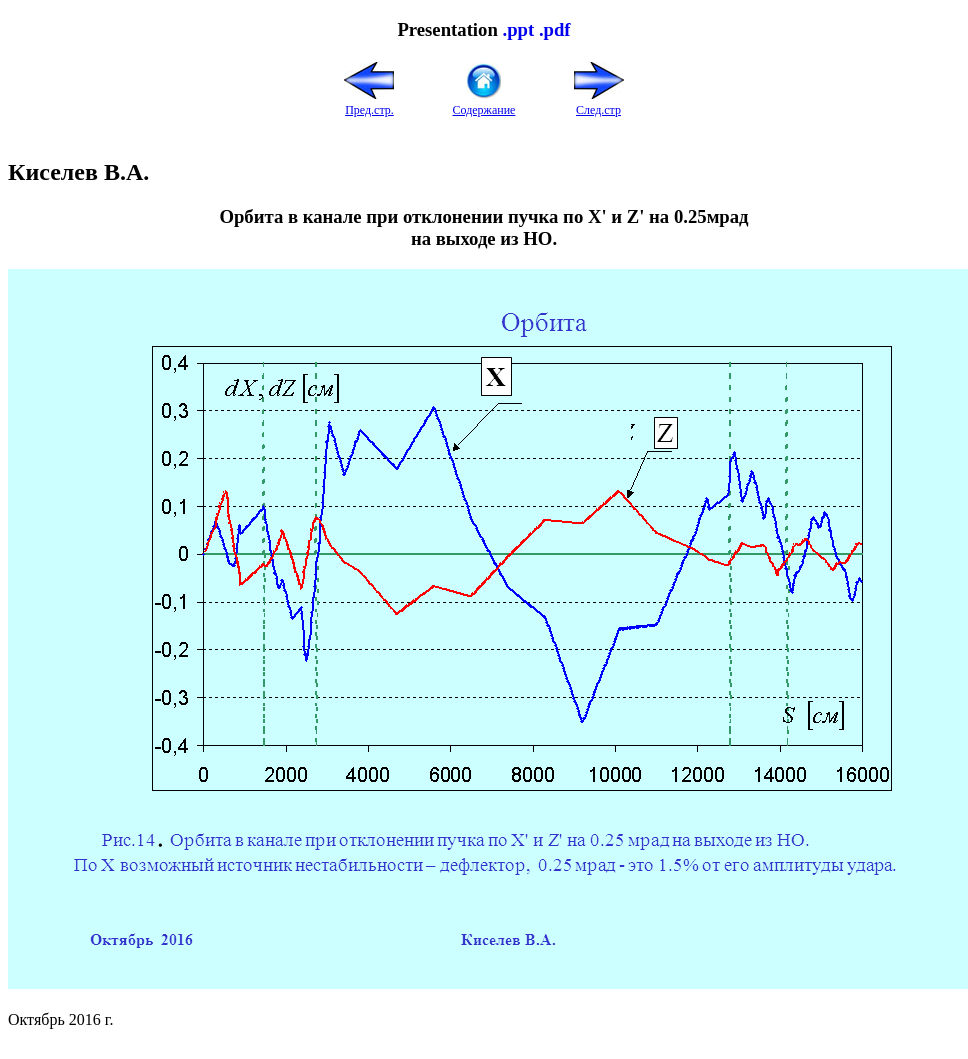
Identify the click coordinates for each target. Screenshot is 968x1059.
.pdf (555, 29)
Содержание (484, 102)
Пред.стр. (369, 102)
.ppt (518, 29)
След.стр (599, 102)
